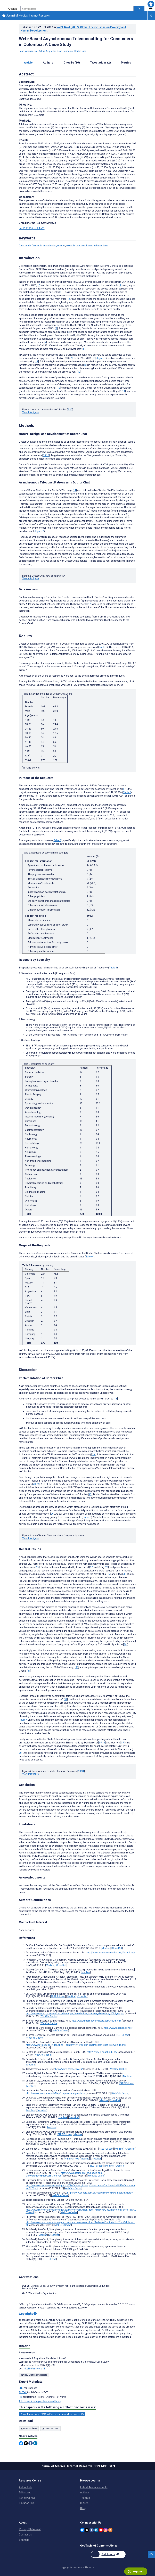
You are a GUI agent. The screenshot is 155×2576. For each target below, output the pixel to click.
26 (52, 1514)
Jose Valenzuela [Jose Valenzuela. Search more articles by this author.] (28, 51)
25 (90, 1494)
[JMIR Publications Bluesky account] (82, 2530)
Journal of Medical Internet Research (26, 15)
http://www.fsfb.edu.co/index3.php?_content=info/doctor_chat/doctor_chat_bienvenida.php (76, 2045)
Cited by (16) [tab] (72, 63)
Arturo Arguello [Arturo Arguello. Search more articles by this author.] (46, 51)
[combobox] (77, 8)
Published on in (73, 29)
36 (103, 1743)
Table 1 (103, 647)
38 (20, 1753)
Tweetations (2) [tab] (100, 63)
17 (89, 604)
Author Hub (25, 2487)
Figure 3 (87, 1517)
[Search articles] (139, 8)
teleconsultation (84, 246)
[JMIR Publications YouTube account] (101, 2530)
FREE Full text (58, 1997)
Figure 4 (23, 1720)
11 (36, 362)
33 (79, 1771)
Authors (84, 2492)
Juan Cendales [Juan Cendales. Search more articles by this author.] (65, 51)
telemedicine (101, 246)
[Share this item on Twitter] (26, 2444)
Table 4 (90, 1257)
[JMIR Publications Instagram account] (105, 2530)
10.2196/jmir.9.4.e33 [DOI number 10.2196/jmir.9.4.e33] (34, 2369)
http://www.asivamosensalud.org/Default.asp (110, 1953)
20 (34, 1484)
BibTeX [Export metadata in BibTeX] (23, 2393)
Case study (25, 246)
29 (125, 1645)
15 (44, 456)
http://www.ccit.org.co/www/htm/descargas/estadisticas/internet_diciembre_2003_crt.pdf (75, 2014)
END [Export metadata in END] (21, 2388)
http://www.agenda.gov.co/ (118, 2028)
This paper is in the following (57, 2408)
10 (94, 358)
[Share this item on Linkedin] (35, 2444)
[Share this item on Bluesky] (21, 2444)
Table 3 (113, 968)
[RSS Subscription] (110, 2530)
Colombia (37, 246)
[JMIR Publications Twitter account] (87, 2530)
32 (65, 1699)
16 (47, 456)
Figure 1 (101, 358)
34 (82, 1771)
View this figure (30, 412)
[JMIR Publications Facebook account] (91, 2530)
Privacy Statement (30, 2529)
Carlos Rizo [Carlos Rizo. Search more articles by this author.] (80, 51)
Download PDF (29, 2429)
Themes (85, 2497)
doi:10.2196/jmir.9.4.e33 (32, 229)
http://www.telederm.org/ (69, 2069)
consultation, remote (54, 246)
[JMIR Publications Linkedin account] (96, 2530)
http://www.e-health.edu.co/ (102, 2052)
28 (106, 1567)
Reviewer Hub (27, 2497)
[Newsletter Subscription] (108, 2554)
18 (115, 1399)
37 (122, 1743)
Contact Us (25, 2534)
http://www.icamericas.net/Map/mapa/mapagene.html (55, 2093)
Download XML (50, 2429)
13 (59, 388)
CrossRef (117, 1948)
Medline (106, 1948)
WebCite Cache (48, 2016)
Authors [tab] (48, 63)
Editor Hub (25, 2492)
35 (100, 1743)
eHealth (70, 246)
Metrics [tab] (126, 63)
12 (85, 365)
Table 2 (127, 793)
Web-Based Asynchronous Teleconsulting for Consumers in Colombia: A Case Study (76, 42)
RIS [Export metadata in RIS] (21, 2397)
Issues (84, 2503)
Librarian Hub (27, 2503)
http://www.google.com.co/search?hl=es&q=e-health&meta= (100, 2193)
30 (77, 1667)
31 (29, 1671)
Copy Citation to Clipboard (34, 2375)
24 (38, 1484)
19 (93, 1455)
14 (123, 391)
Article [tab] (28, 63)
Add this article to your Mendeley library (40, 2401)
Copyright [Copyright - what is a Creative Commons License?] (28, 2314)
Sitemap (24, 2539)
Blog (83, 2508)
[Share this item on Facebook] (30, 2444)
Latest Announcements (94, 2487)
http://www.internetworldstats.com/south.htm (96, 2021)
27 (37, 1567)
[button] (151, 4)
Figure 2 (39, 531)
